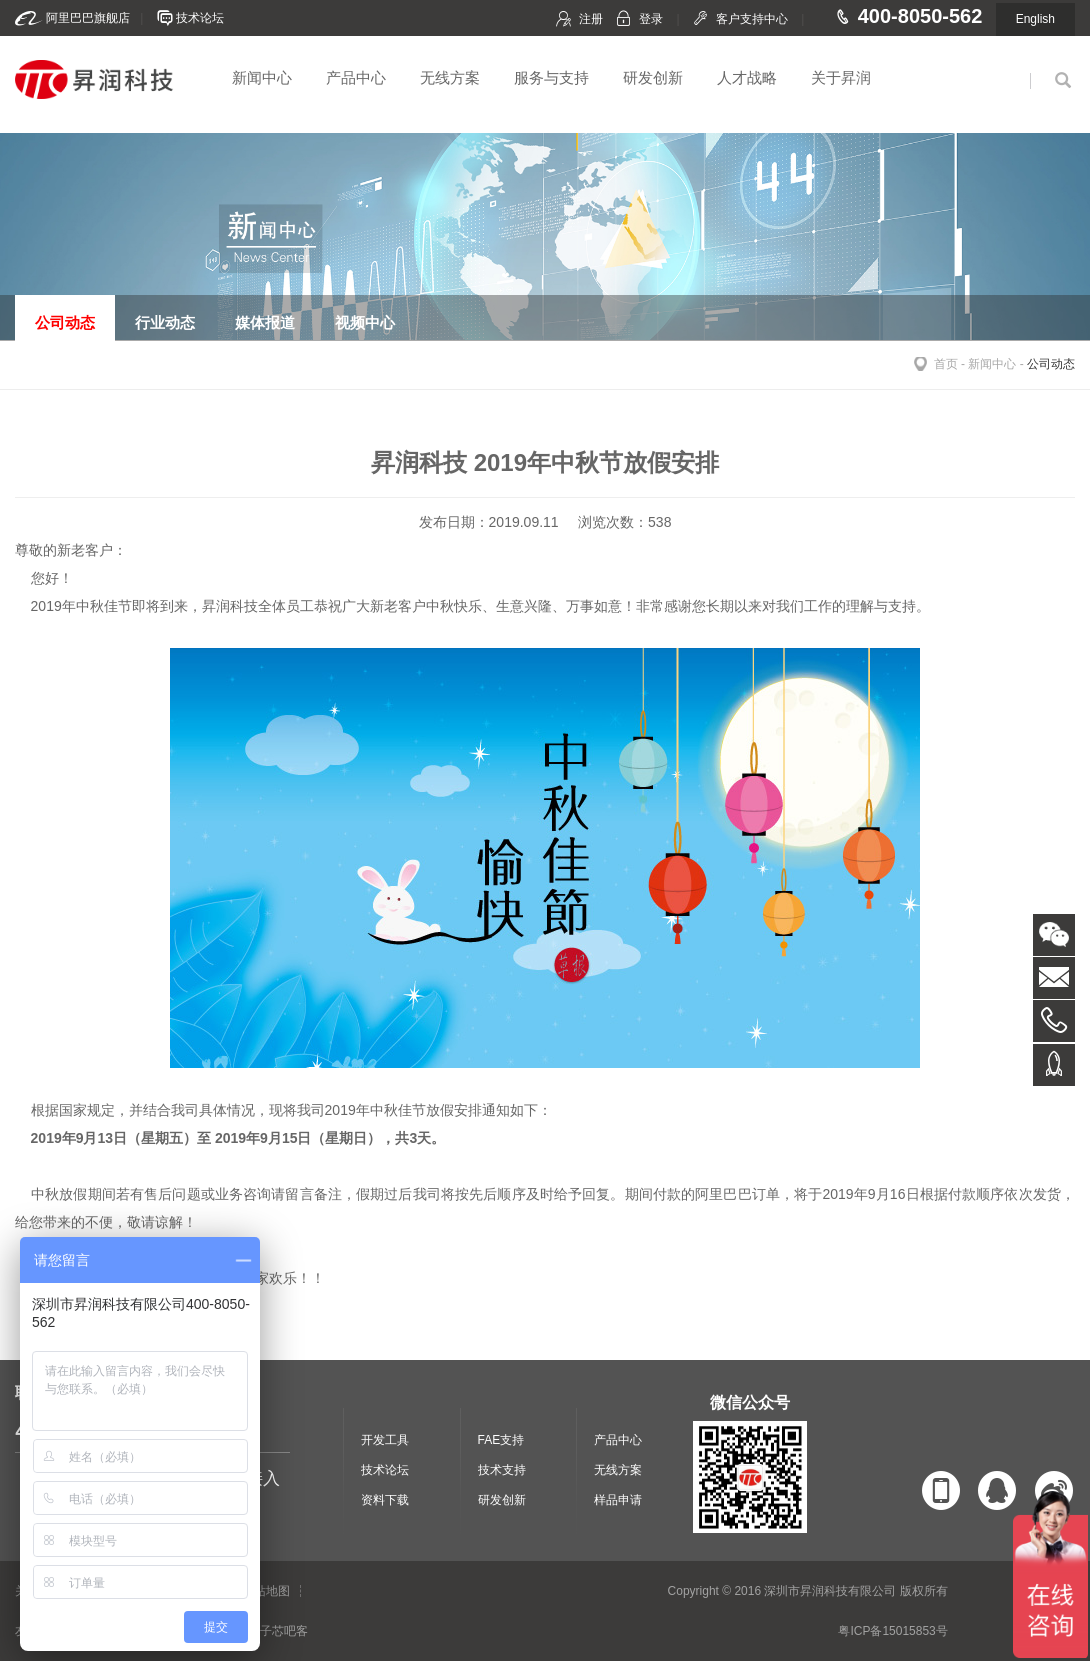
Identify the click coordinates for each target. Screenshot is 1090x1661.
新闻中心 (262, 77)
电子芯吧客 (278, 1631)
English (1035, 19)
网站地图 (266, 1591)
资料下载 (385, 1500)
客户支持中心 (752, 19)
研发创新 (653, 77)
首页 (946, 364)
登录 (651, 19)
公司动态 (1051, 364)
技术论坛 (200, 18)
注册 (591, 19)
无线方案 (450, 77)
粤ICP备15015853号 (892, 1631)
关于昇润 (841, 77)
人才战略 (747, 77)
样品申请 (618, 1500)
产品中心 (356, 77)
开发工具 (385, 1440)
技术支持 (502, 1470)
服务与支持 (551, 77)
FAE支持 (501, 1440)
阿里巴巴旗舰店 (88, 18)
